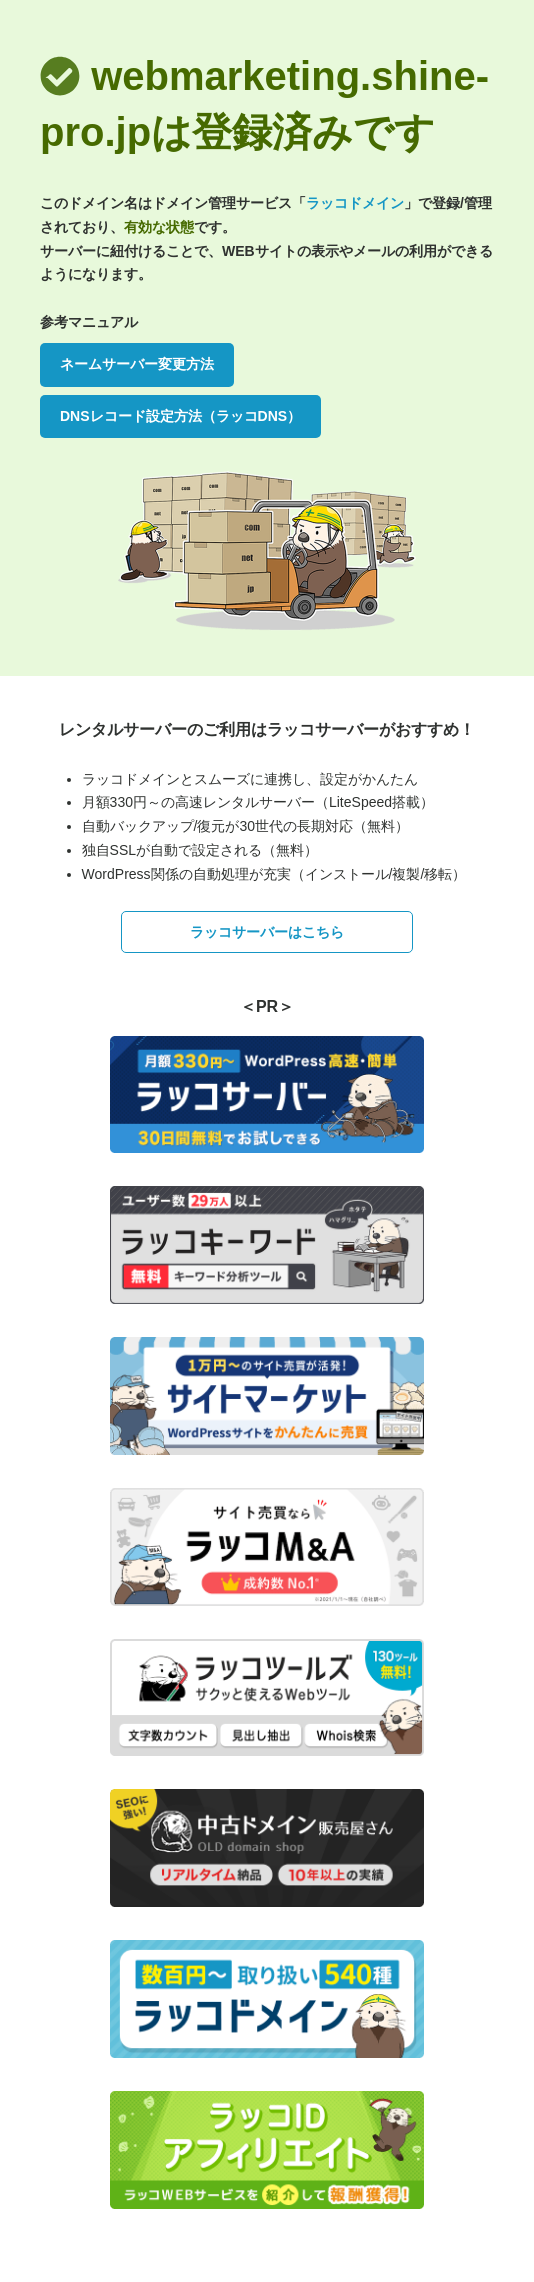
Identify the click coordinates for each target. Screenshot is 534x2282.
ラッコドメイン (355, 203)
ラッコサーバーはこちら (267, 932)
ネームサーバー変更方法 (137, 364)
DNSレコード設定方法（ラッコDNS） (180, 416)
